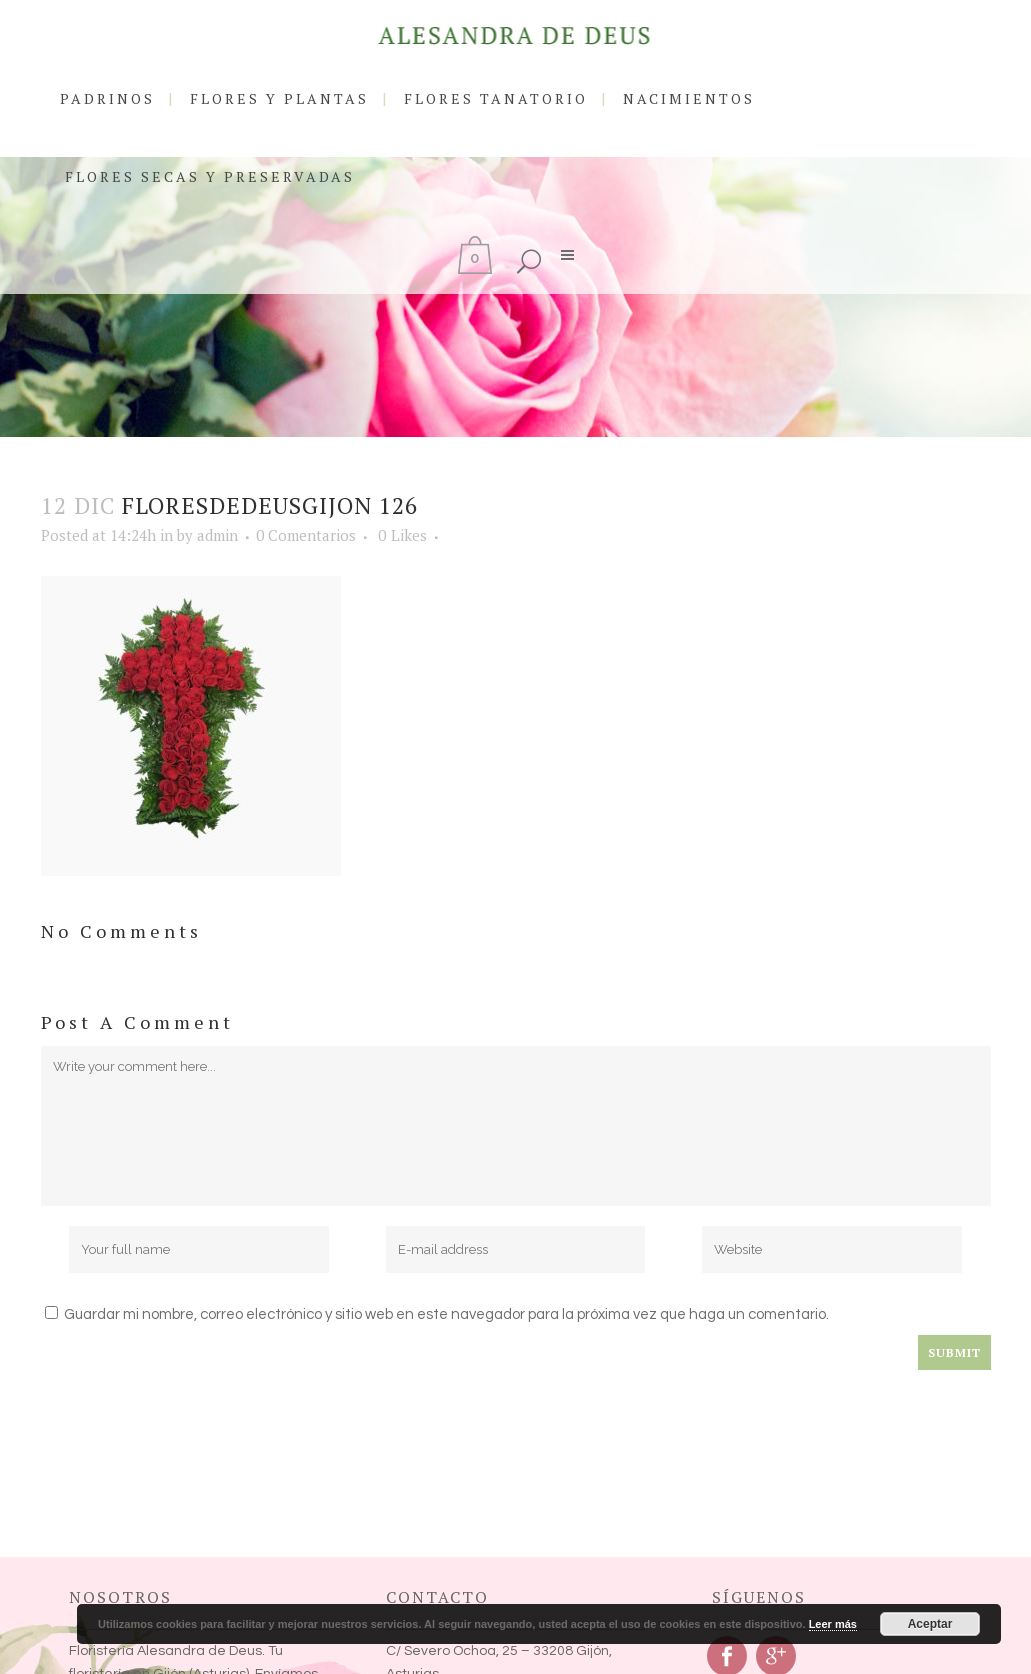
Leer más (833, 1624)
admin (217, 535)
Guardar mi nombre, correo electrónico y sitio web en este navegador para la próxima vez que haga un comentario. (446, 1314)
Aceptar (930, 1624)
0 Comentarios (306, 535)
